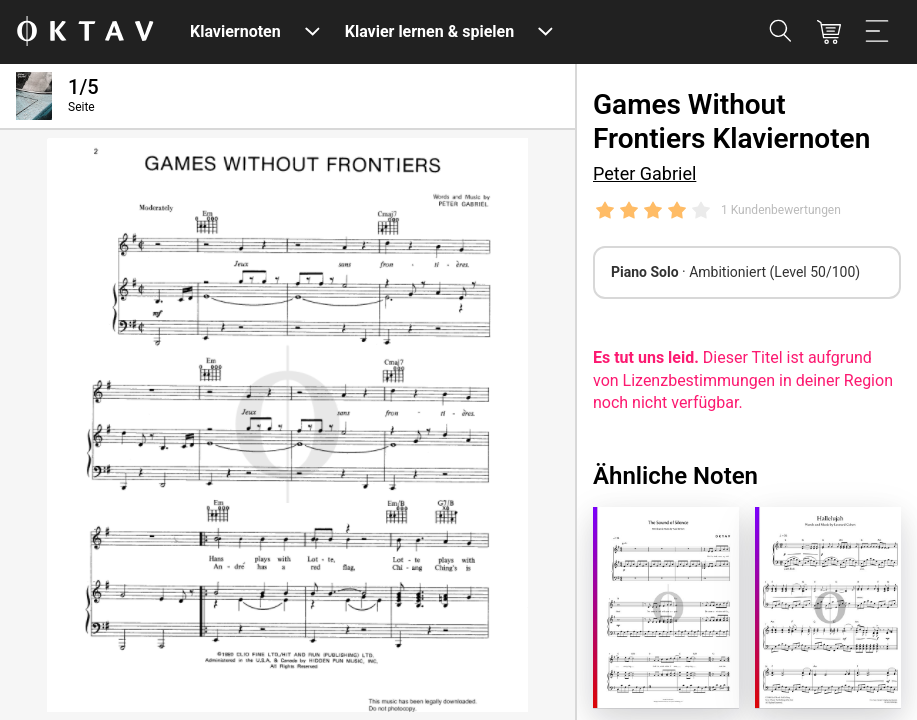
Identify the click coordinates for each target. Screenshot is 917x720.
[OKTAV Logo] (85, 32)
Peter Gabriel (644, 173)
